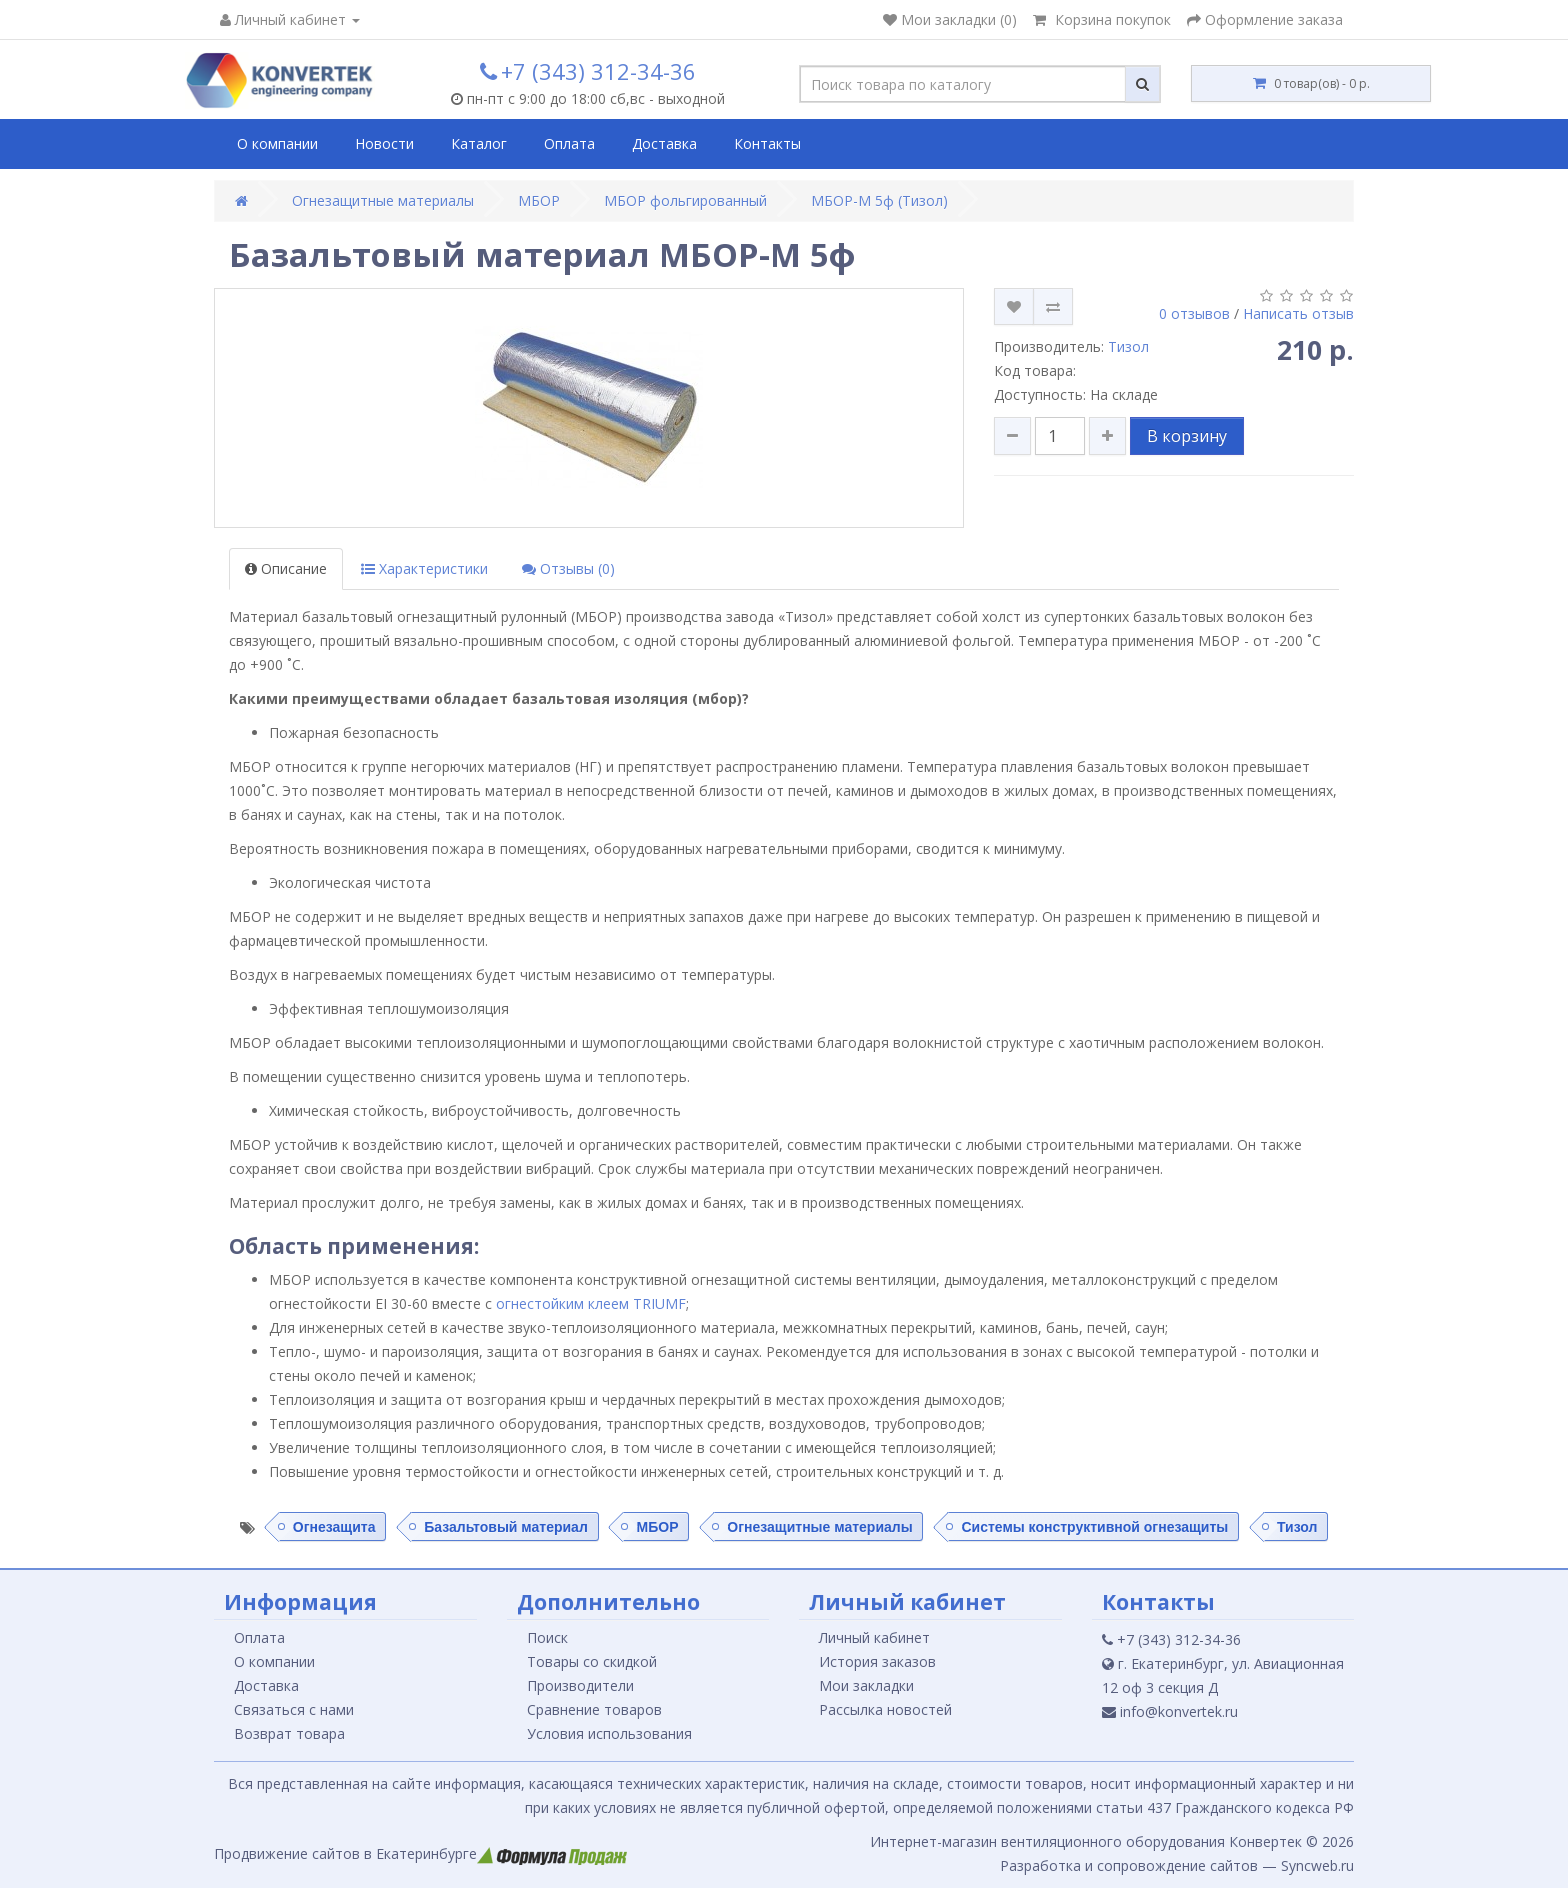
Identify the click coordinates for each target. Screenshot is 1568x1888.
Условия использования (609, 1733)
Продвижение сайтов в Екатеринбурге (420, 1853)
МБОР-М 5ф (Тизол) (879, 200)
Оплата (569, 143)
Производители (580, 1685)
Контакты (767, 143)
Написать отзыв (1298, 313)
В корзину (1187, 436)
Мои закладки (866, 1685)
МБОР (539, 200)
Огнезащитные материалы (383, 200)
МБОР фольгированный (685, 200)
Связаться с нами (294, 1709)
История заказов (877, 1661)
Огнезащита (334, 1526)
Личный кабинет (874, 1637)
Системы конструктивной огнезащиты (1094, 1526)
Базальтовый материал (506, 1526)
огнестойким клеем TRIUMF (591, 1303)
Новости (384, 143)
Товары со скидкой (592, 1661)
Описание (286, 568)
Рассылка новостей (885, 1709)
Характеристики (424, 568)
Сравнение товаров (594, 1709)
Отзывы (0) (568, 568)
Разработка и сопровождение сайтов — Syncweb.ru (1177, 1865)
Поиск (547, 1637)
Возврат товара (289, 1733)
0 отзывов (1194, 313)
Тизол (1128, 346)
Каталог (479, 143)
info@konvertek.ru (1170, 1711)
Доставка (664, 143)
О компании (277, 143)
